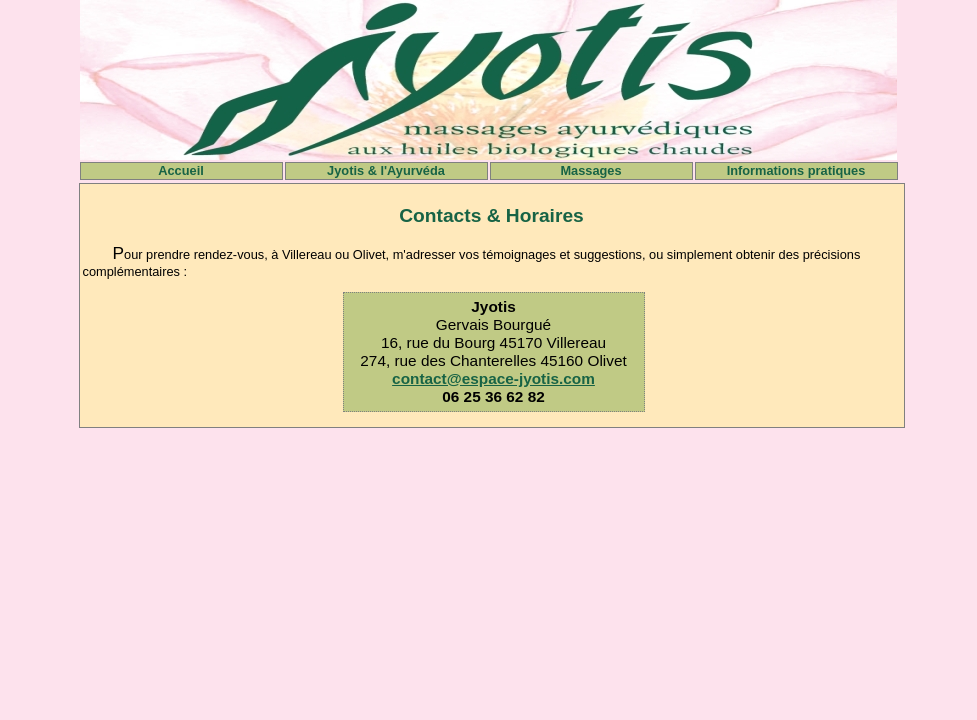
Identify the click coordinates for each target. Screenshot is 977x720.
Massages (590, 170)
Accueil (181, 170)
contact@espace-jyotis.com (493, 378)
